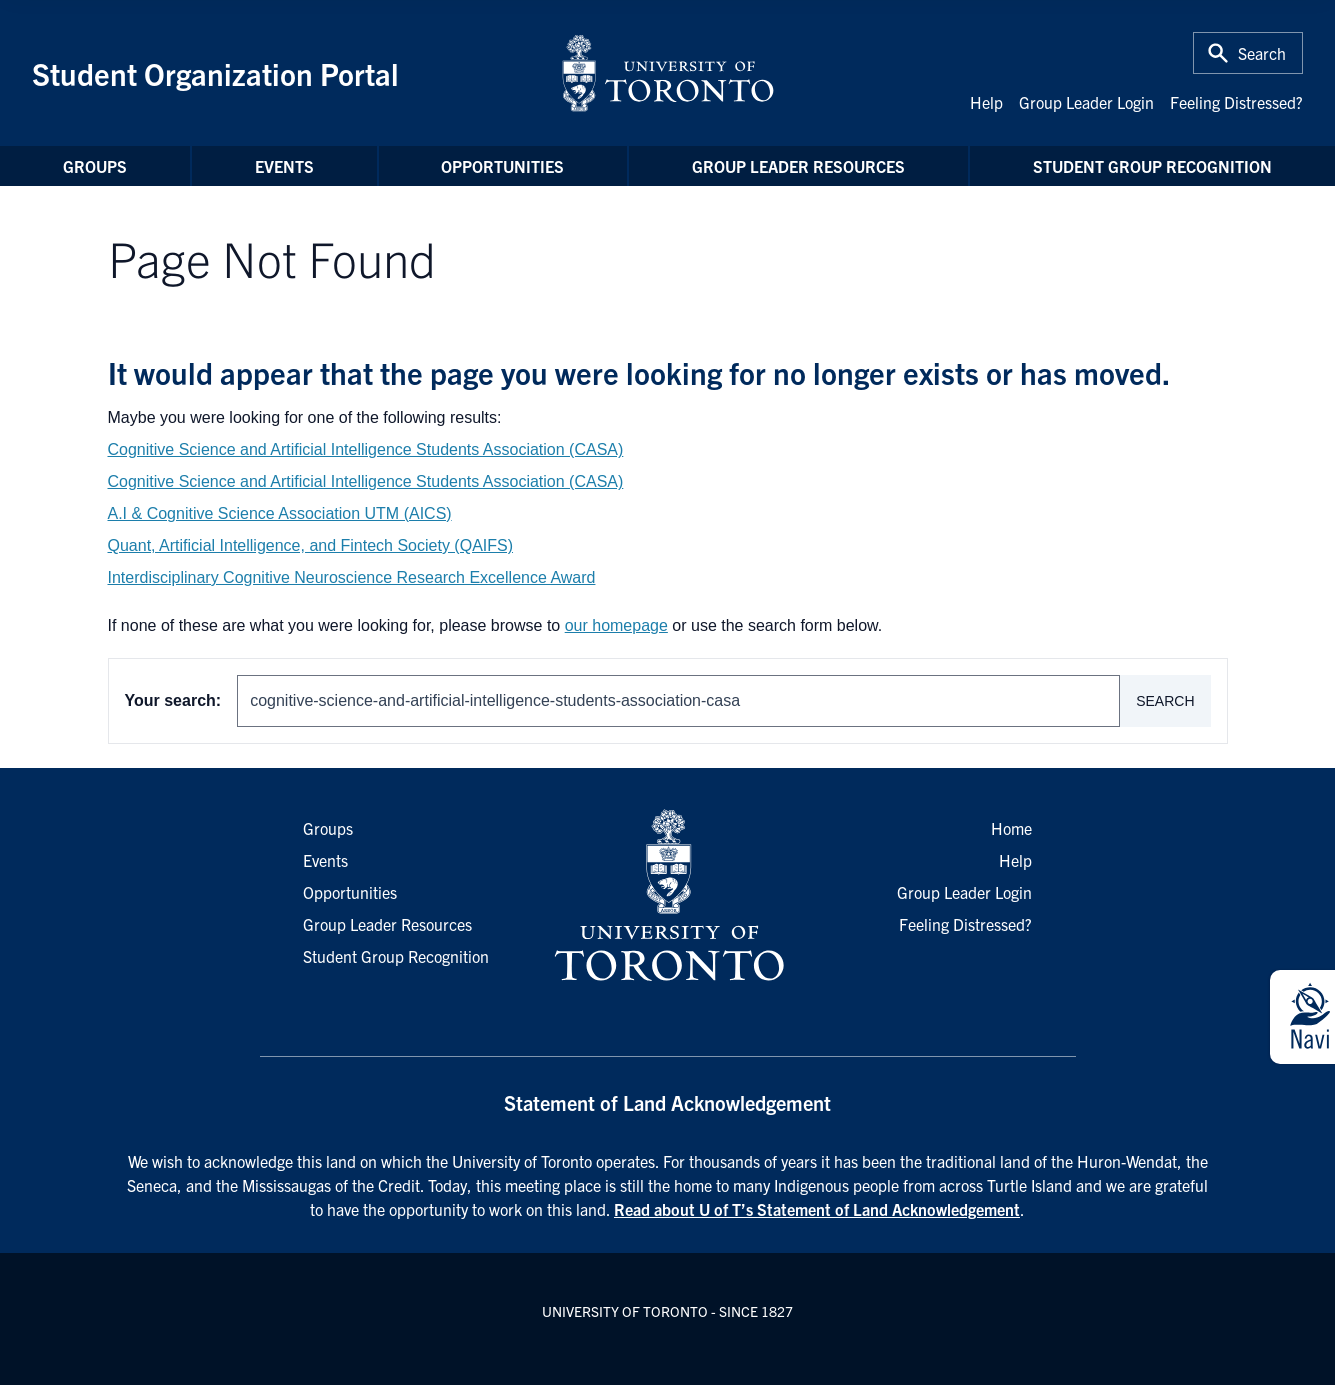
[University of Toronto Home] (668, 73)
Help (986, 102)
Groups (95, 166)
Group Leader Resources (798, 166)
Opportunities (502, 166)
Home (1011, 828)
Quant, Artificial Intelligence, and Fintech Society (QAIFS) (311, 545)
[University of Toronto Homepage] (667, 896)
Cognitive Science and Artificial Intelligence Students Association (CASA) (366, 449)
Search (1165, 701)
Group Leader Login (1086, 102)
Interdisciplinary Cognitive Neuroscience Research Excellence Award (352, 577)
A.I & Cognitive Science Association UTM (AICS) (280, 513)
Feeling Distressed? (1236, 102)
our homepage (616, 625)
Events (284, 166)
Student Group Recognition (1152, 166)
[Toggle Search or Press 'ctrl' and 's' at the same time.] (1248, 53)
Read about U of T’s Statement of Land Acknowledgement (817, 1209)
